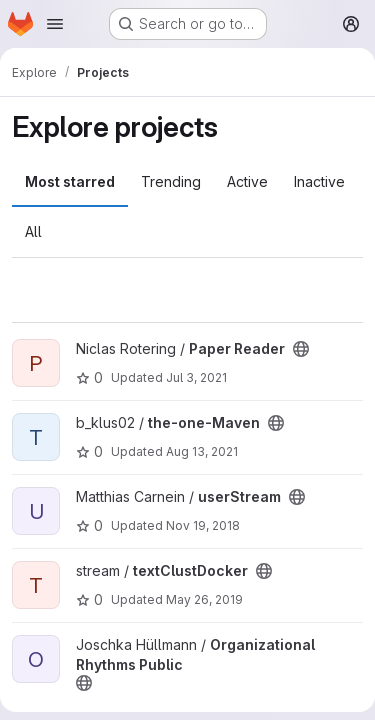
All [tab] (33, 231)
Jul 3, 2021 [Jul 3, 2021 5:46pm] (196, 377)
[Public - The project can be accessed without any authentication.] (301, 349)
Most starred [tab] (70, 181)
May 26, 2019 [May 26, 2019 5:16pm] (204, 599)
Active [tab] (247, 181)
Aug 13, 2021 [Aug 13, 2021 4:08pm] (202, 451)
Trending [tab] (171, 181)
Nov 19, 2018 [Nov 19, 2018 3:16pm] (203, 525)
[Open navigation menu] (55, 24)
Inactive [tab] (319, 181)
